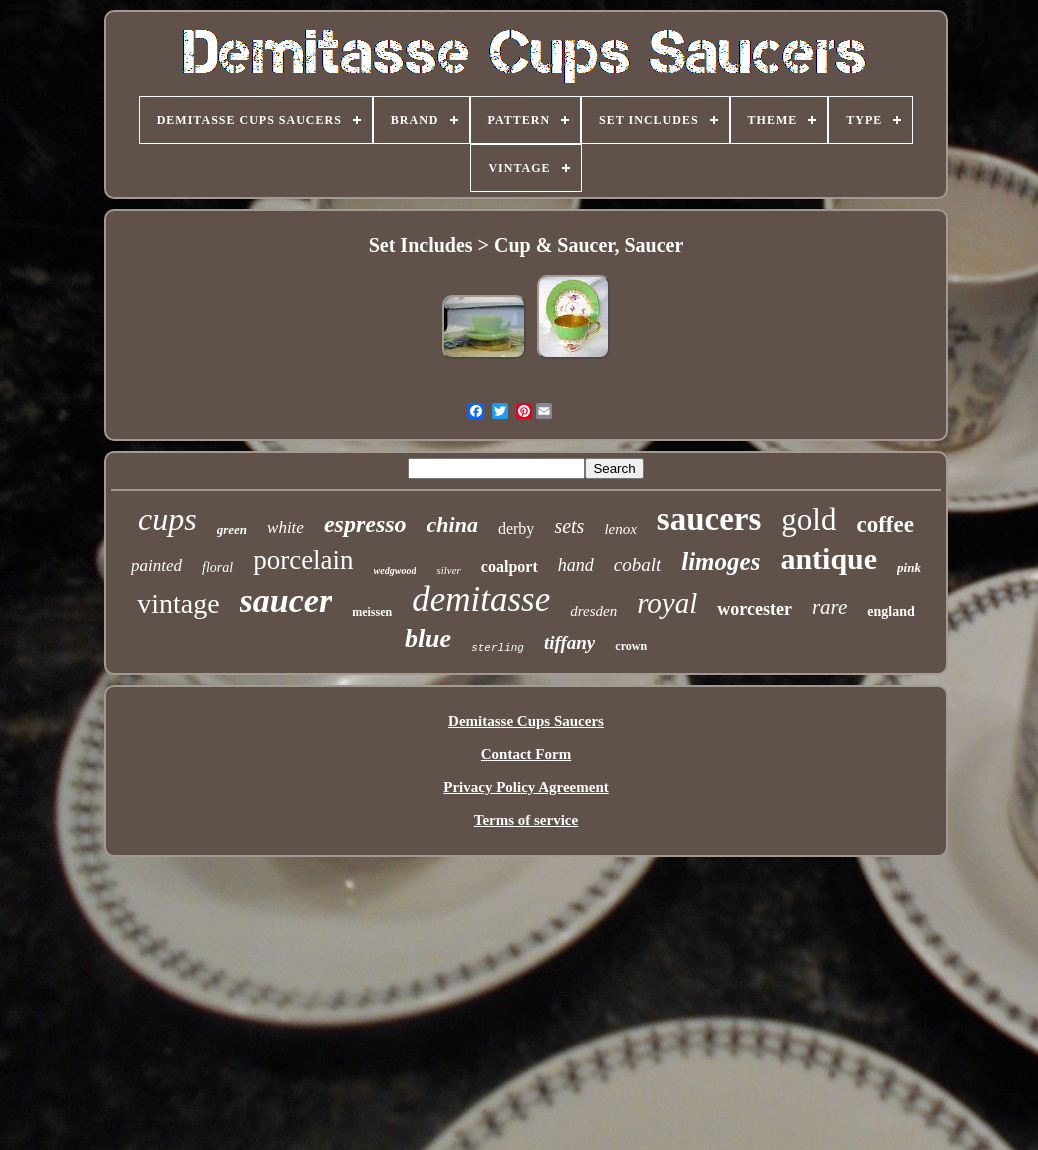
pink (909, 567)
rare (829, 607)
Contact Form (526, 754)
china (452, 524)
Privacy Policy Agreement (526, 787)
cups (167, 519)
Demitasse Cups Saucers (526, 721)
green (232, 529)
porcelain (303, 560)
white (285, 527)
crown (631, 646)
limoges (720, 561)
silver (448, 570)
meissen (372, 612)
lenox (620, 529)
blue (428, 638)
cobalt (638, 564)
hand (576, 565)
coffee (884, 524)
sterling (497, 648)
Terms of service (526, 820)
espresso (365, 524)
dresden (593, 611)
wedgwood (395, 570)
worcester (754, 609)
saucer (286, 600)
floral (217, 567)
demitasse (481, 599)
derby (516, 528)
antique (828, 558)
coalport (509, 566)
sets (569, 526)
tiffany (569, 642)
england (890, 611)
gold (808, 519)
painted (156, 565)
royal (667, 603)
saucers (709, 519)
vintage (178, 603)
